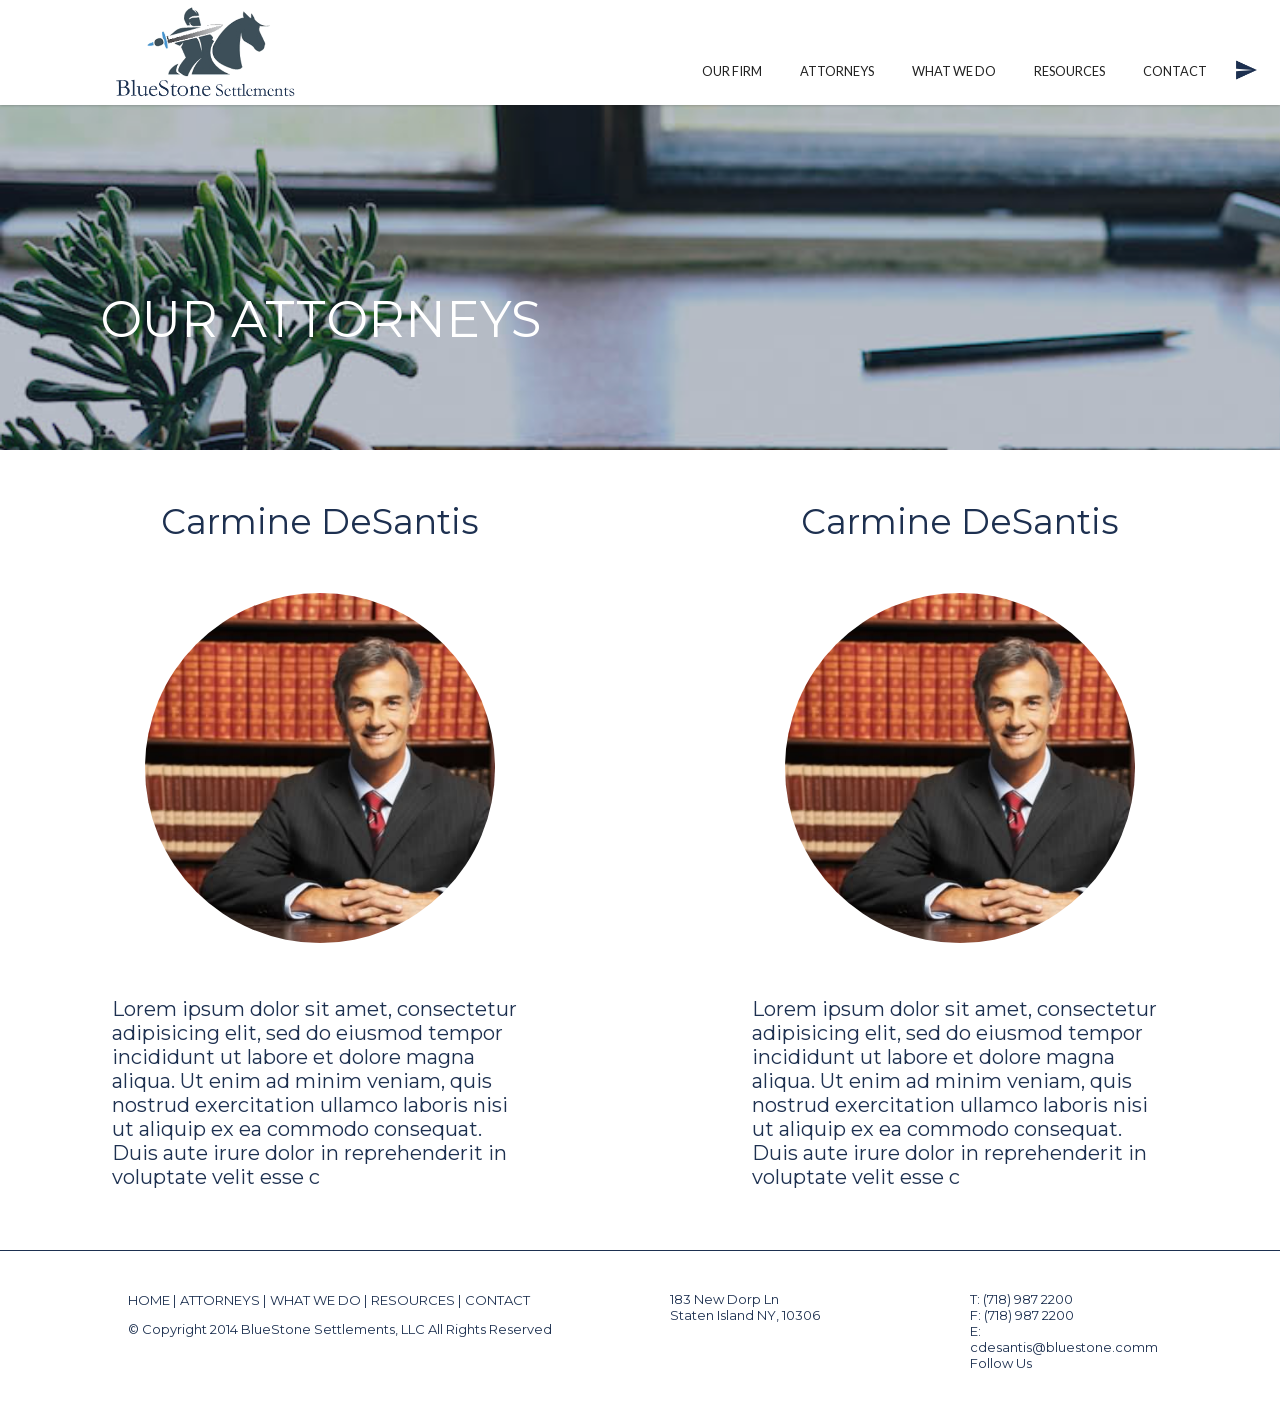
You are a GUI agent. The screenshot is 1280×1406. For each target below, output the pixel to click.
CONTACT (497, 1300)
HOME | (152, 1300)
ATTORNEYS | (223, 1300)
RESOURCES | (416, 1300)
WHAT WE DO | (318, 1300)
